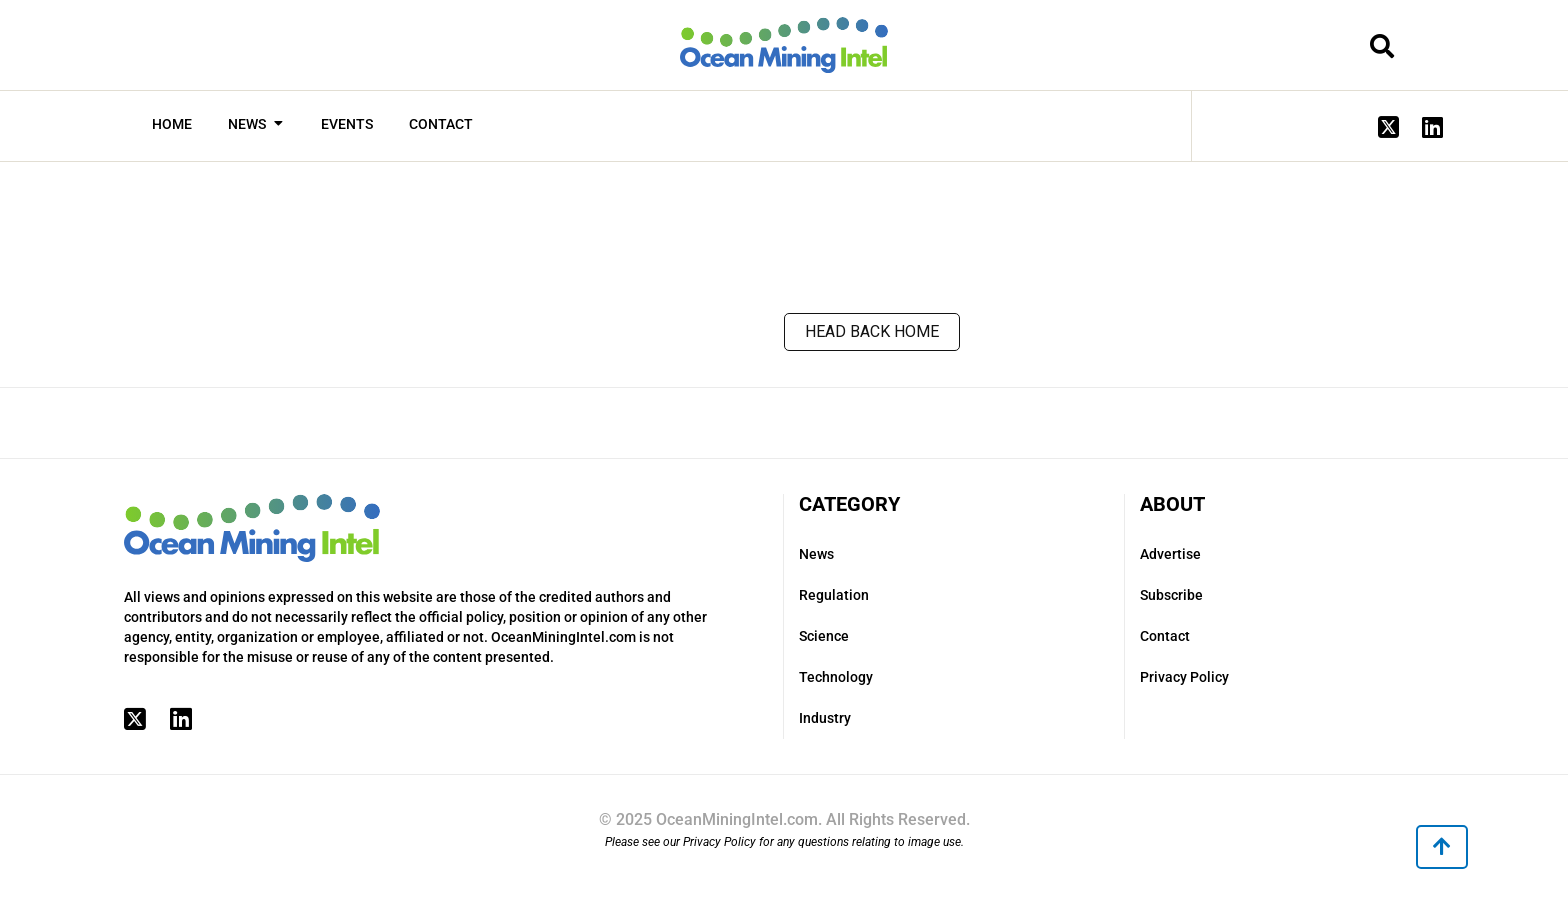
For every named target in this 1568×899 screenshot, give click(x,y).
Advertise (1170, 554)
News (816, 554)
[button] (1442, 847)
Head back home (872, 331)
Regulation (834, 595)
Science (824, 636)
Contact (1165, 636)
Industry (825, 718)
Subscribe (1171, 595)
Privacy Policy (1184, 677)
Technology (836, 677)
